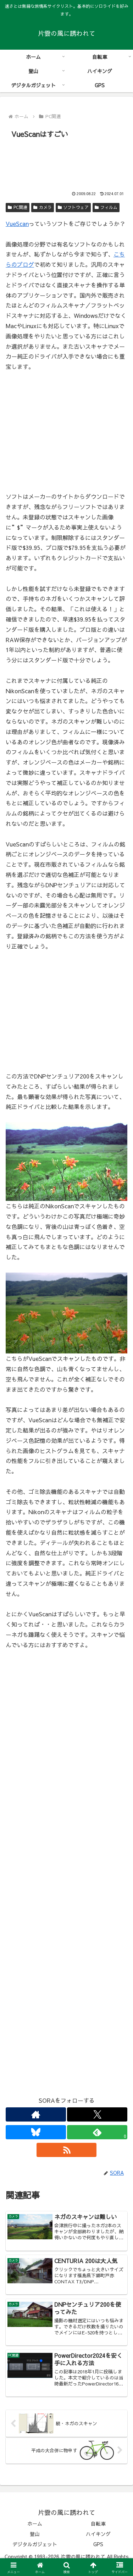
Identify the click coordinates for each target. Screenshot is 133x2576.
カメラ (42, 207)
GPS (98, 2544)
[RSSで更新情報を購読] (67, 2150)
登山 (35, 2533)
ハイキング (98, 2533)
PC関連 (17, 207)
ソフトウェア (73, 207)
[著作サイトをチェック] (36, 2114)
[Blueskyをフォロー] (36, 2132)
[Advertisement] (66, 162)
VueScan (17, 223)
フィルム (106, 207)
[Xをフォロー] (97, 2114)
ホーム (34, 2523)
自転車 (98, 2523)
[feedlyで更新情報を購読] (97, 2132)
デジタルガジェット (34, 2544)
